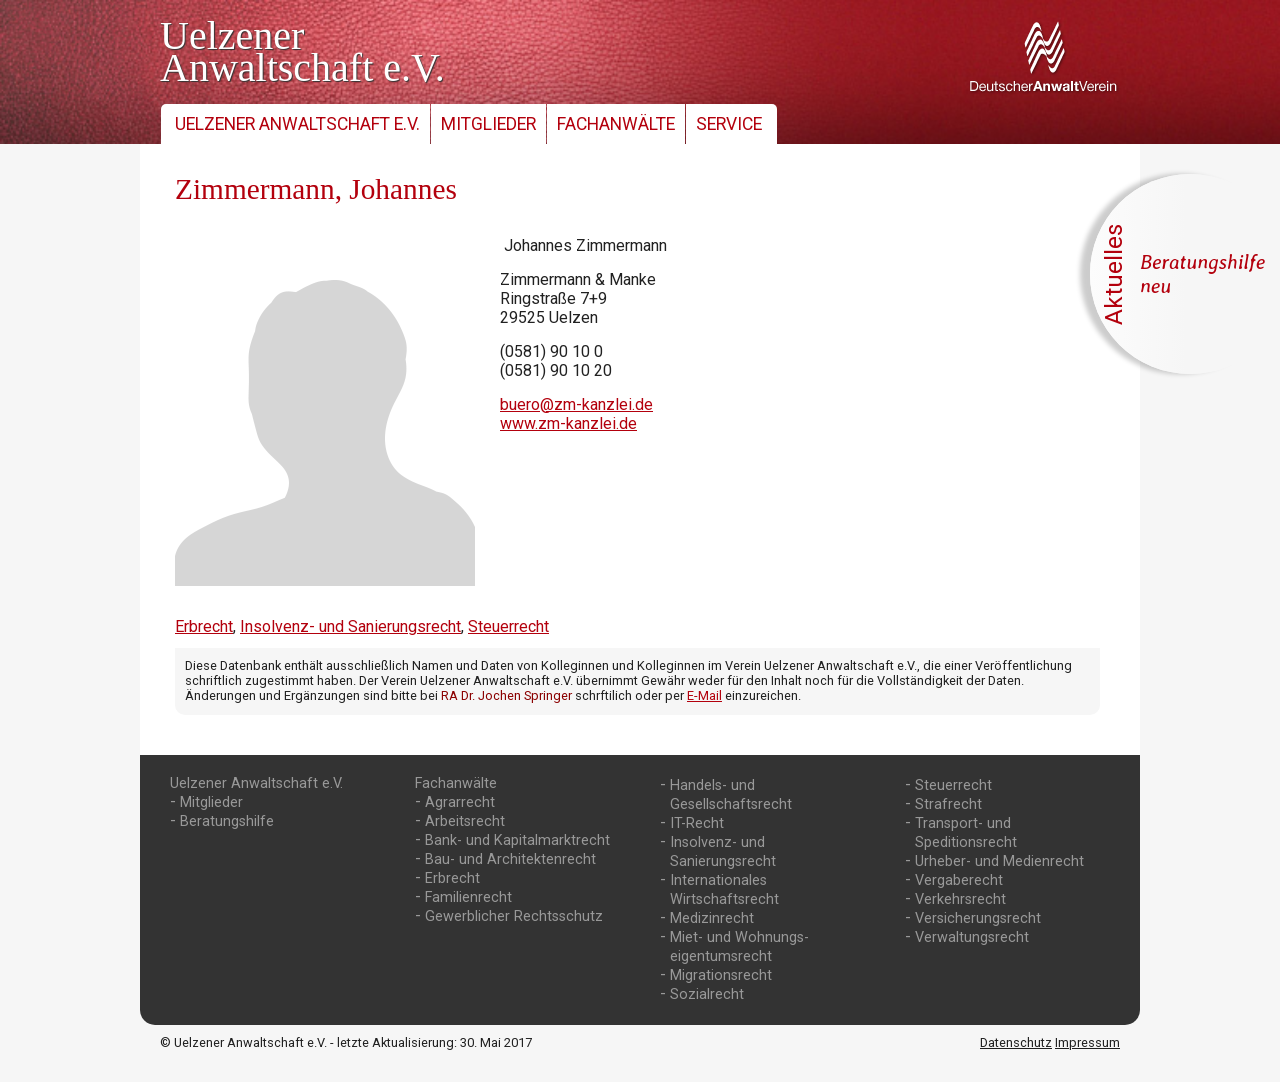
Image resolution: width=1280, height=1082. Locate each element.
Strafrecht (948, 804)
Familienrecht (468, 897)
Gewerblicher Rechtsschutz (514, 916)
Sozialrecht (707, 994)
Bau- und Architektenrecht (510, 859)
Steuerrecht (508, 626)
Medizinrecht (712, 918)
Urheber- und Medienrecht (999, 861)
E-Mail (704, 695)
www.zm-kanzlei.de (568, 423)
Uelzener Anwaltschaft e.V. (297, 124)
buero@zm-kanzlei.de (576, 404)
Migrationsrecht (721, 975)
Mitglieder (488, 124)
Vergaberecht (959, 880)
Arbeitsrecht (465, 821)
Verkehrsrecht (960, 899)
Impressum (1087, 1042)
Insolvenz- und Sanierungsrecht (350, 626)
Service (729, 124)
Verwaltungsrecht (972, 937)
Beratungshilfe (227, 821)
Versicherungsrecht (978, 918)
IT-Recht (697, 823)
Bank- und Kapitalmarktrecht (517, 840)
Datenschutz (1016, 1042)
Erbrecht (204, 626)
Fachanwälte (616, 124)
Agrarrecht (460, 802)
